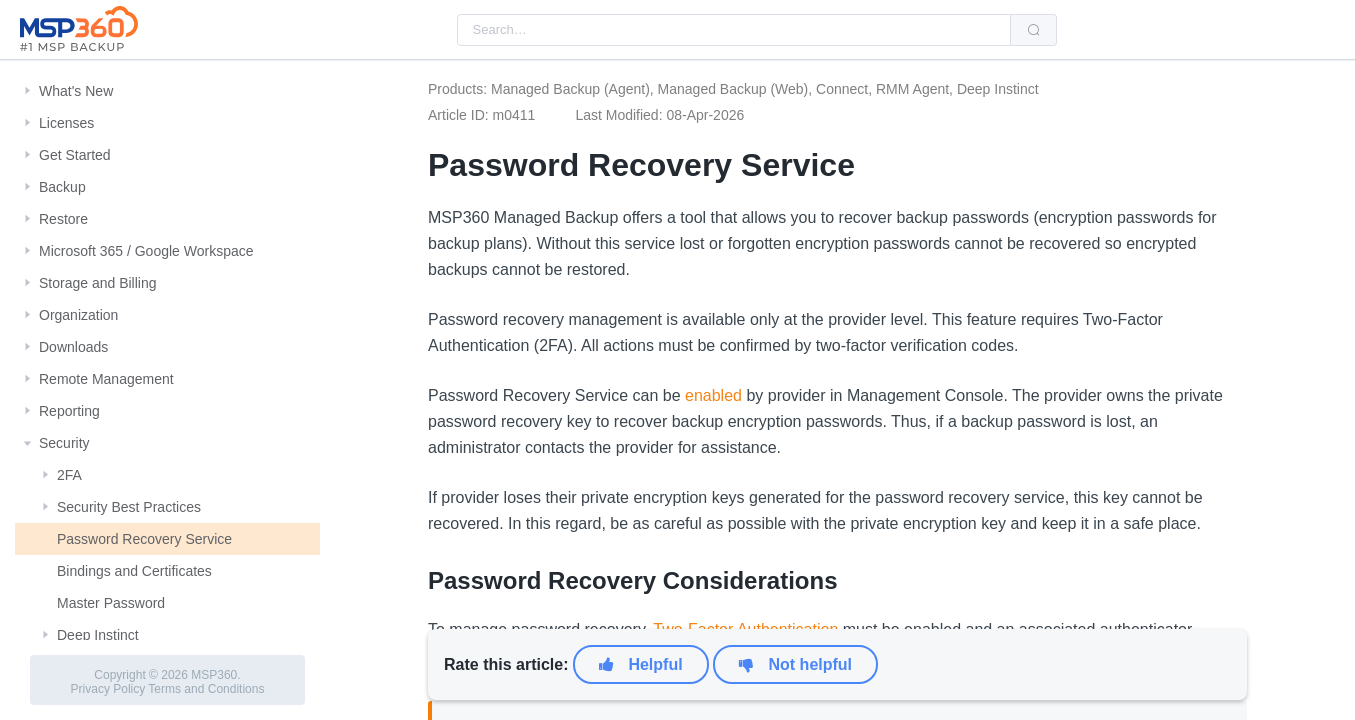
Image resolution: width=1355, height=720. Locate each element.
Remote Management (106, 379)
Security (64, 443)
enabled (713, 395)
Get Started (75, 155)
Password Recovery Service (144, 539)
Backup (62, 187)
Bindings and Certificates (134, 571)
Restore (63, 219)
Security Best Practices (129, 507)
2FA (69, 475)
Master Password (111, 603)
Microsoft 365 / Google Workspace (146, 251)
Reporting (69, 411)
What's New (76, 91)
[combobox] (734, 30)
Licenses (66, 123)
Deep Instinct (98, 635)
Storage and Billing (98, 283)
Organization (78, 315)
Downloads (73, 347)
